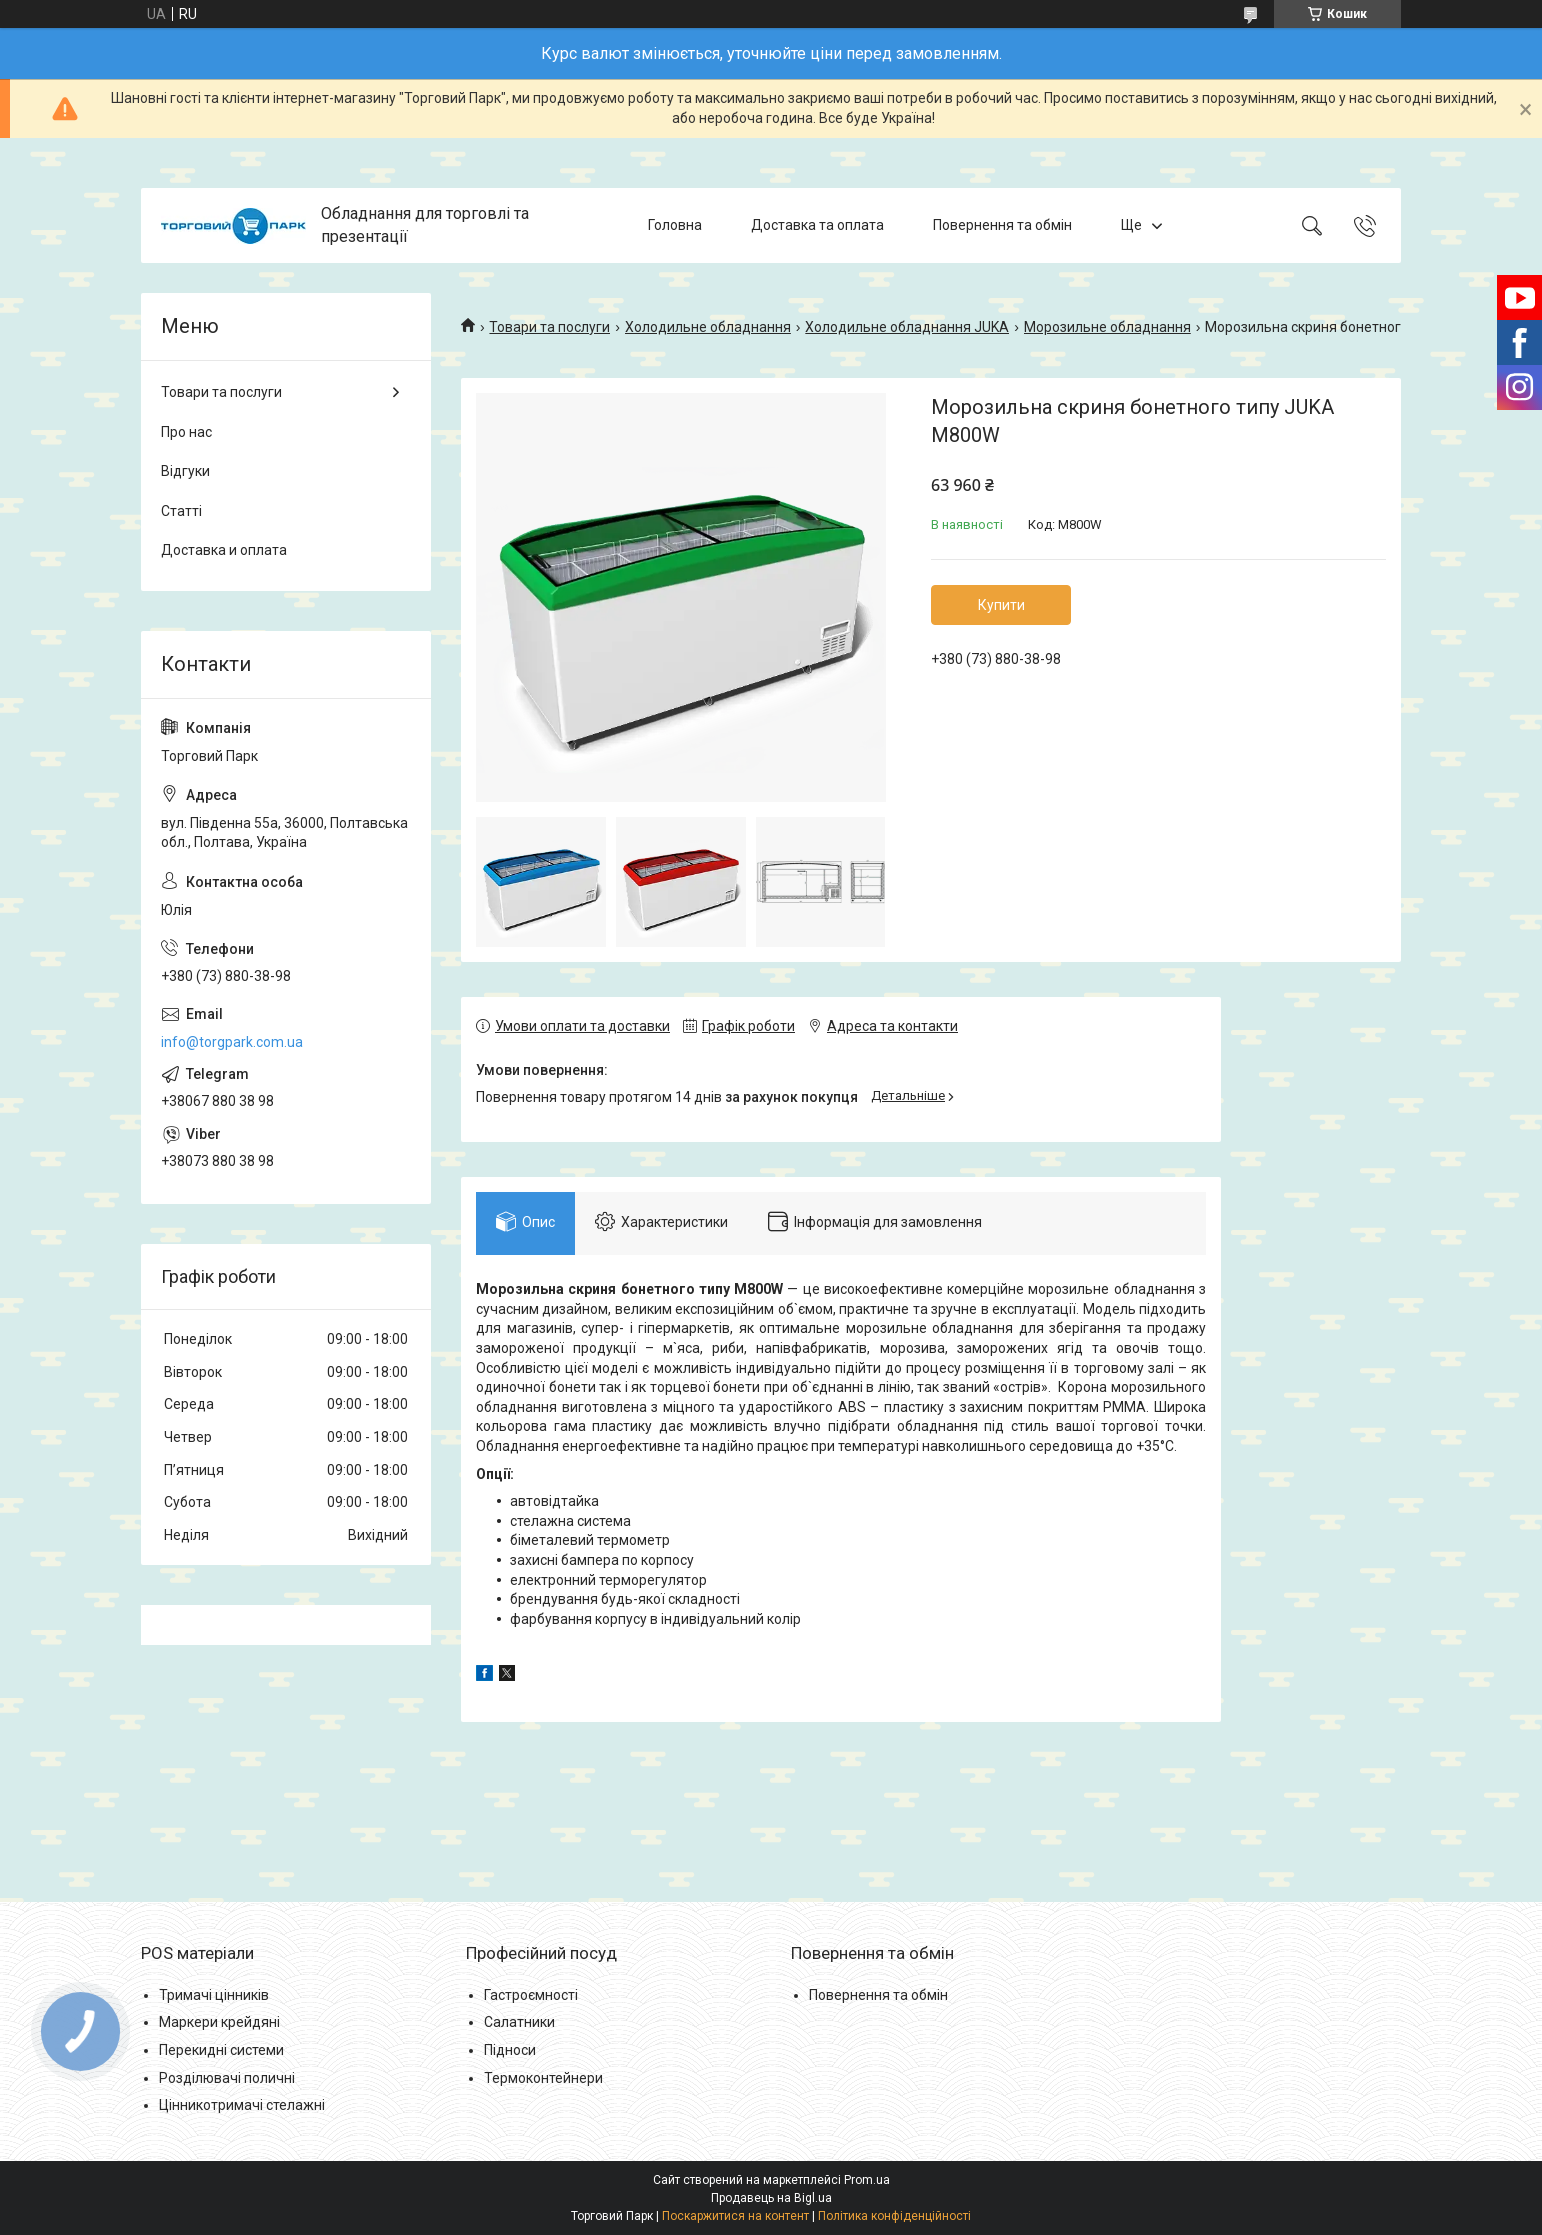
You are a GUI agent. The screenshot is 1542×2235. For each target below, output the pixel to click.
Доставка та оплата (817, 225)
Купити (1001, 605)
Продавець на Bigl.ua (771, 2198)
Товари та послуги (549, 327)
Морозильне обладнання (1107, 327)
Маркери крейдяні (219, 2022)
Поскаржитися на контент (735, 2216)
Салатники (519, 2022)
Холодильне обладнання (708, 327)
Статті (181, 511)
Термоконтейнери (543, 2078)
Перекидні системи (221, 2050)
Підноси (510, 2050)
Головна (675, 225)
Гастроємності (531, 1995)
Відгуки (185, 471)
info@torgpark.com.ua (232, 1042)
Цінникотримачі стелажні (242, 2105)
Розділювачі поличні (227, 2078)
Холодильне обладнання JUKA (907, 327)
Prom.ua (867, 2180)
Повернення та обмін (1002, 225)
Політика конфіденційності (894, 2216)
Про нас (186, 432)
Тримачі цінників (214, 1995)
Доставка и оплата (224, 550)
